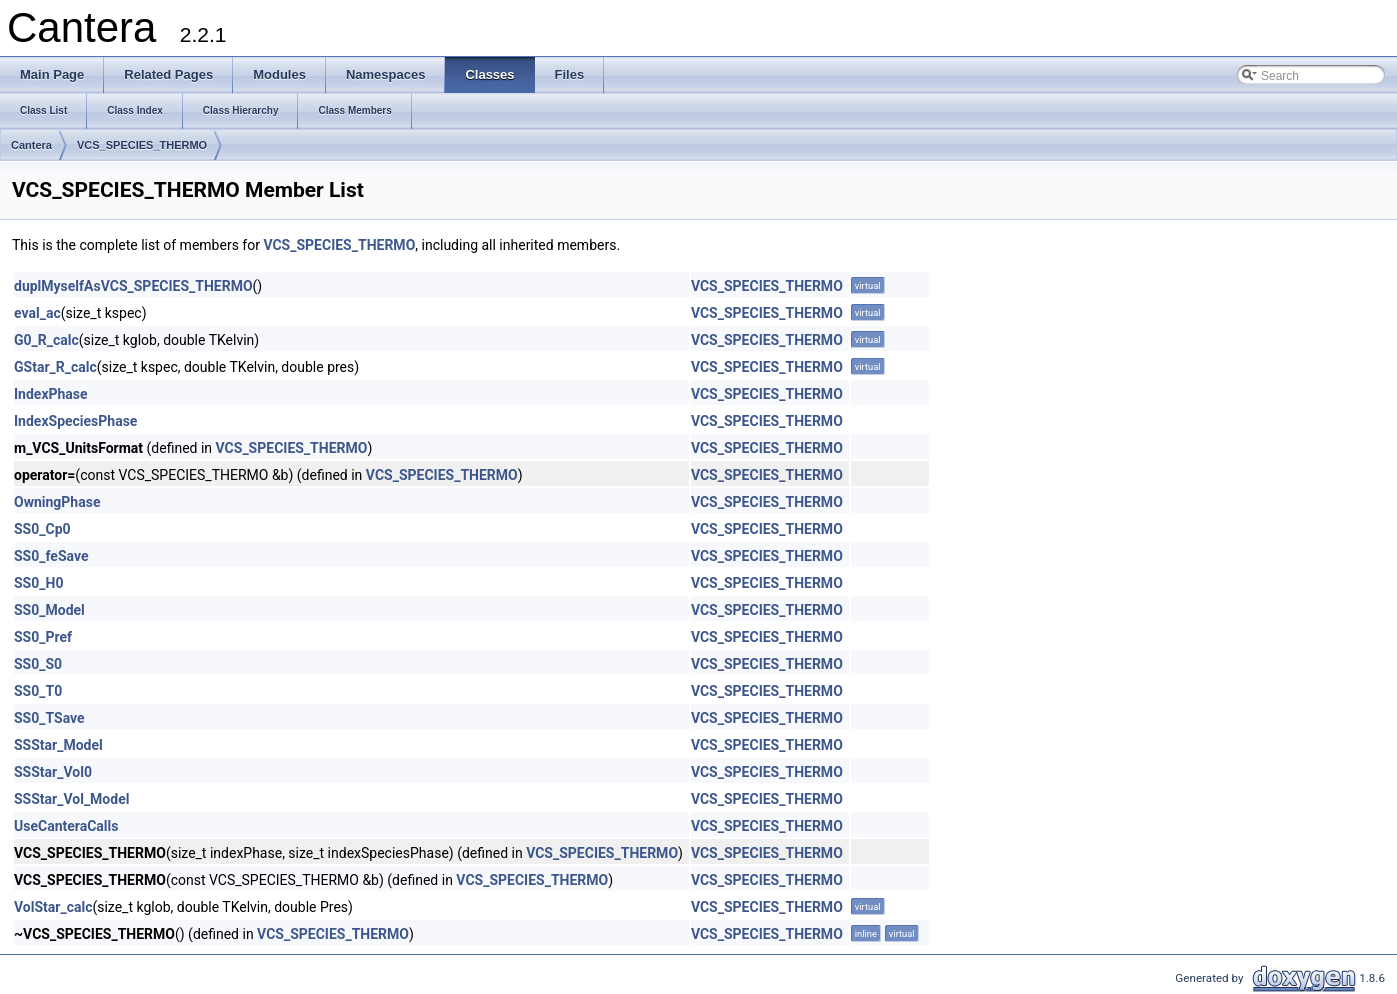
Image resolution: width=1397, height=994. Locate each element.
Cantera (31, 145)
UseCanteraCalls (66, 826)
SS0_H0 (38, 583)
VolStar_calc (53, 907)
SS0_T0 (38, 691)
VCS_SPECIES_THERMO (142, 145)
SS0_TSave (49, 718)
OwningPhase (57, 502)
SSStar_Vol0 (53, 772)
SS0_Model (49, 610)
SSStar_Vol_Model (71, 799)
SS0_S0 (38, 664)
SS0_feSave (51, 556)
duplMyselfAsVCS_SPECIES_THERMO (133, 286)
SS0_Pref (43, 637)
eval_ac (37, 313)
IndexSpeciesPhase (75, 421)
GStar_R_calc (55, 367)
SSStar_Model (58, 745)
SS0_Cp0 (42, 529)
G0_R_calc (46, 340)
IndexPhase (51, 394)
